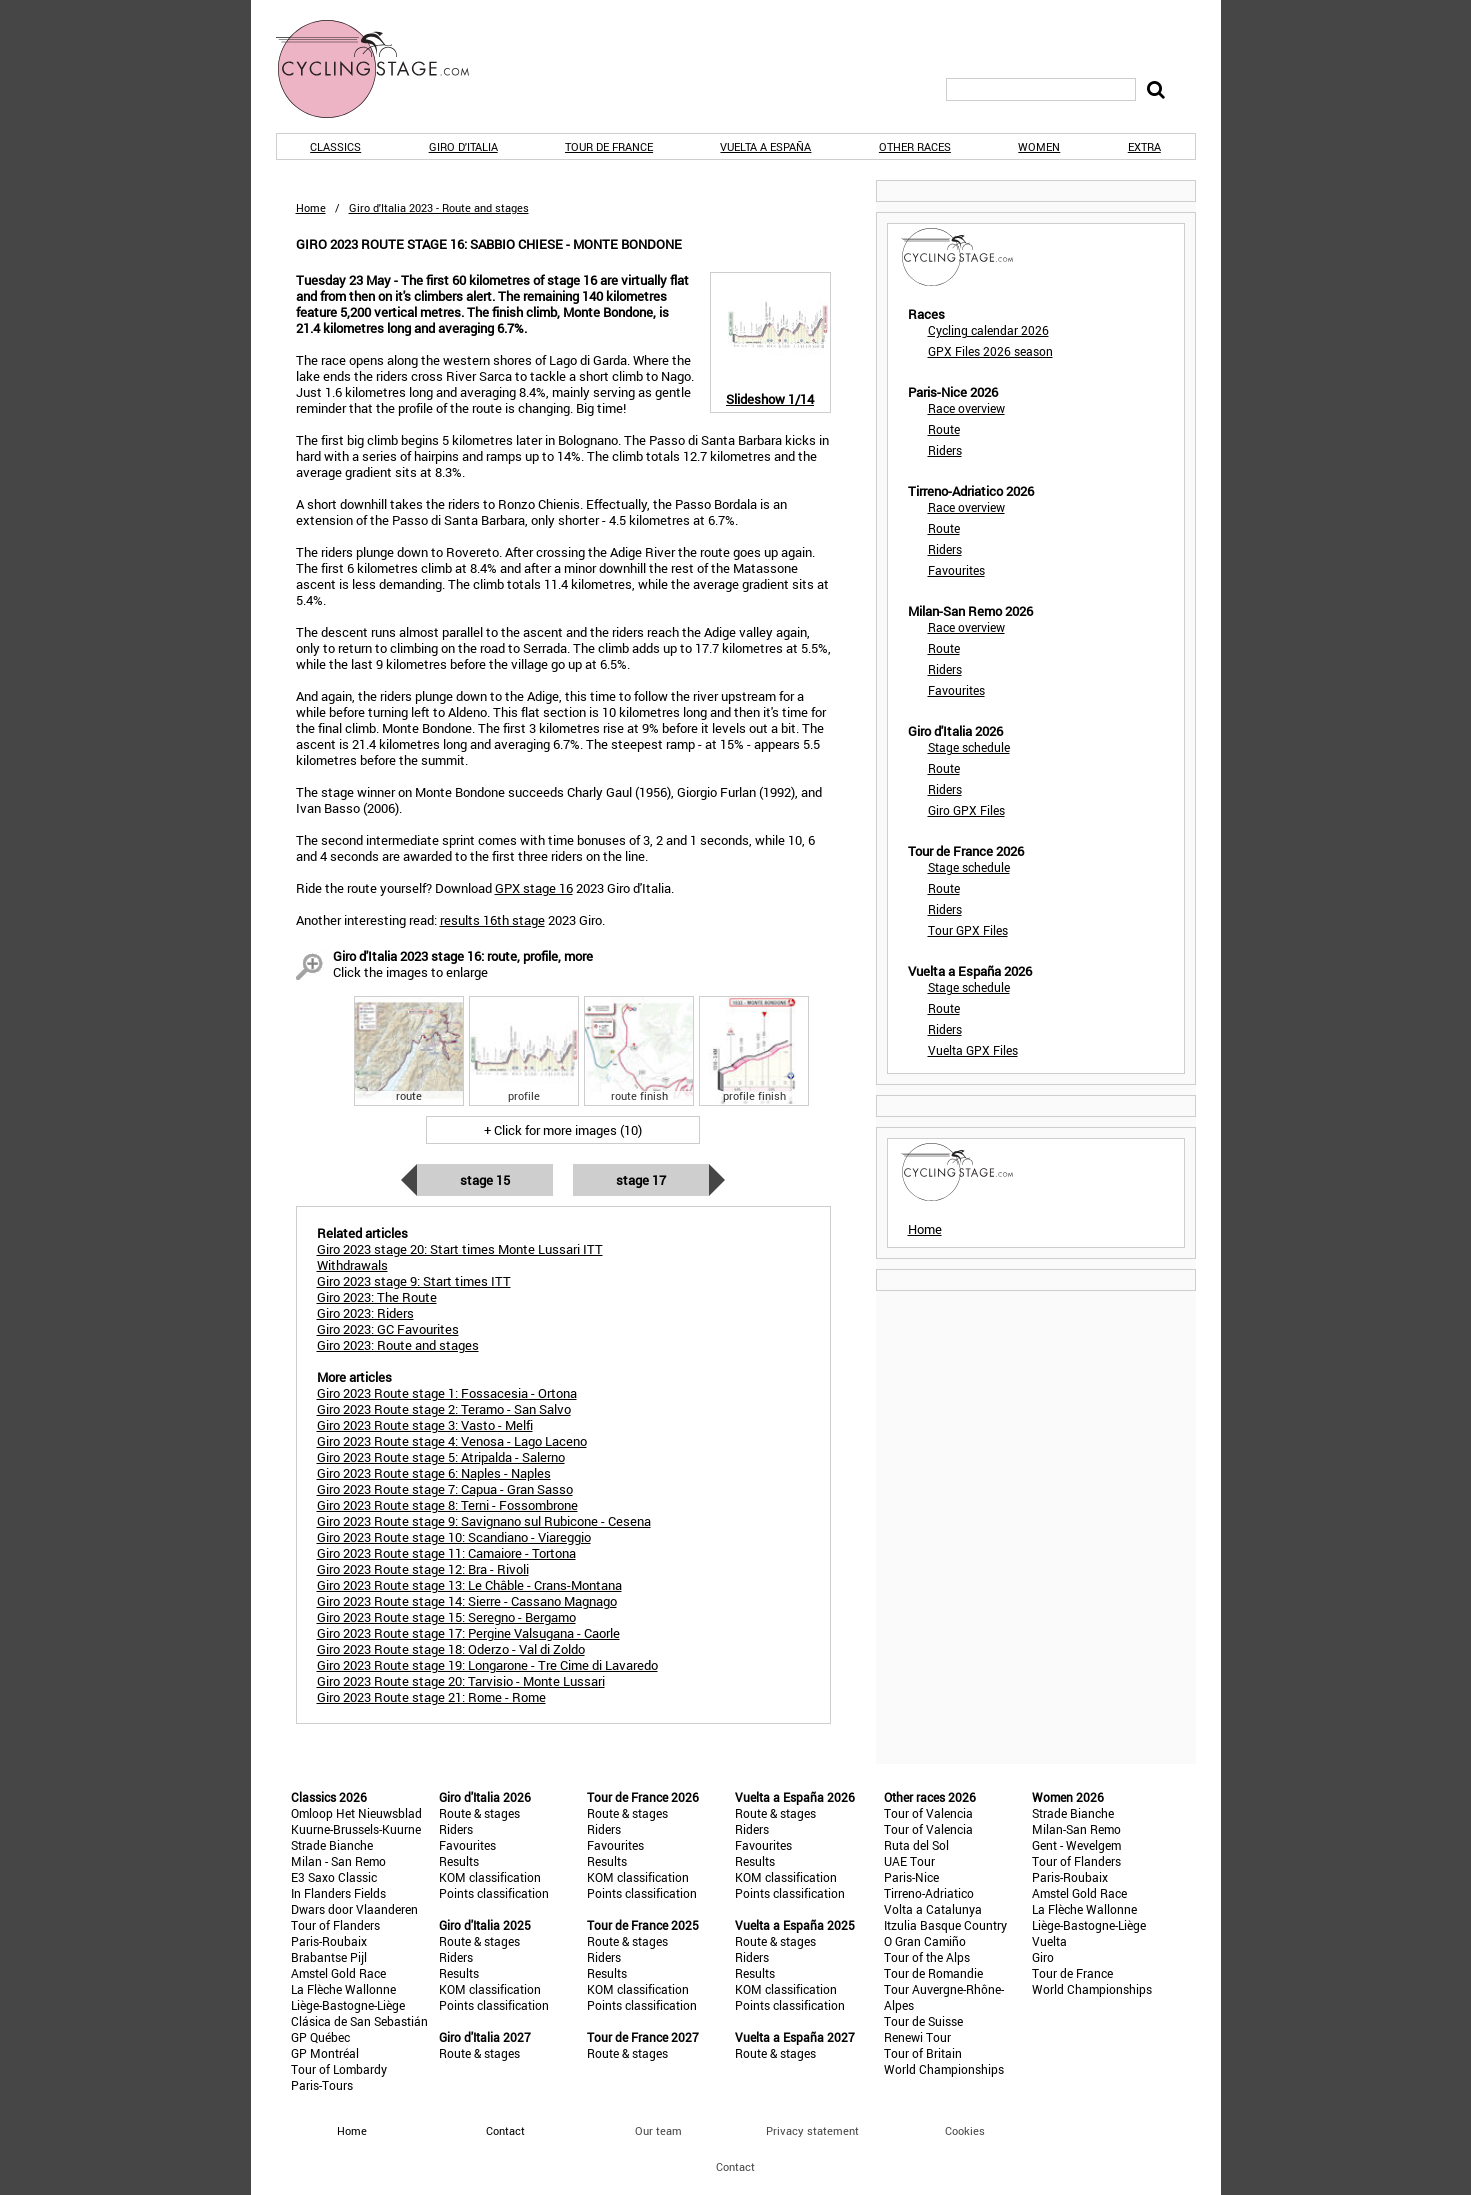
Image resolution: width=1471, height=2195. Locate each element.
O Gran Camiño (925, 1941)
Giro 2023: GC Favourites (388, 1329)
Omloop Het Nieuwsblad (356, 1813)
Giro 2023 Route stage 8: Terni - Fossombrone (447, 1505)
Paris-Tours (322, 2085)
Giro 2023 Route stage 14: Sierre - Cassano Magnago (467, 1601)
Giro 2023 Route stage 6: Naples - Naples (434, 1473)
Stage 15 (485, 1180)
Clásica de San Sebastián (359, 2021)
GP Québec (320, 2037)
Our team (658, 2130)
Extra (1144, 146)
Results (459, 1861)
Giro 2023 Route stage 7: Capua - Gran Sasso (445, 1489)
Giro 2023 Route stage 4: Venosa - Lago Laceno (452, 1441)
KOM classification (490, 1877)
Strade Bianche (332, 1845)
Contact (735, 2166)
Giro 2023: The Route (377, 1297)
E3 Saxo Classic (334, 1877)
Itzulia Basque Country (945, 1925)
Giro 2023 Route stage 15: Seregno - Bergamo (446, 1617)
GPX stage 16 (534, 888)
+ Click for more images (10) (563, 1130)
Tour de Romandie (933, 1973)
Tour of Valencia (928, 1813)
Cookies (965, 2130)
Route (944, 429)
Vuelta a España (765, 146)
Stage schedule (969, 747)
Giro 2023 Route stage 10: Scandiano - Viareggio (454, 1537)
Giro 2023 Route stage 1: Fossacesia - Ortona (447, 1393)
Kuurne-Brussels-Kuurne (356, 1829)
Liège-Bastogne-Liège (348, 2005)
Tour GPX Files (968, 930)
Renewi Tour (917, 2037)
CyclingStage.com (386, 69)
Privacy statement (812, 2130)
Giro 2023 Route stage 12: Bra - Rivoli (423, 1569)
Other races (915, 146)
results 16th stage (492, 920)
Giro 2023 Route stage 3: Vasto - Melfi (425, 1425)
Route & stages (479, 1813)
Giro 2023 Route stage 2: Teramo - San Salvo (444, 1409)
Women (1039, 146)
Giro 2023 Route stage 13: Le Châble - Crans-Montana (469, 1585)
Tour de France (609, 146)
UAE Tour (909, 1861)
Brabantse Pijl (329, 1957)
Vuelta (1049, 1941)
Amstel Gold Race (338, 1973)
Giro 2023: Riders (365, 1313)
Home (311, 207)
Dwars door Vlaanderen (354, 1909)
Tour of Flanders (335, 1925)
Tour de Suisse (923, 2021)
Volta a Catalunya (933, 1909)
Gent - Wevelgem (1076, 1845)
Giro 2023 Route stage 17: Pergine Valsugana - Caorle (468, 1633)
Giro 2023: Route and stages (398, 1345)
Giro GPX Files (966, 810)
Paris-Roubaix (329, 1941)
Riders (945, 450)
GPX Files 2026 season (990, 351)
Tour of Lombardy (339, 2069)
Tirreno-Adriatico (929, 1893)
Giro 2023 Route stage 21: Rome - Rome (431, 1697)
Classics (335, 146)
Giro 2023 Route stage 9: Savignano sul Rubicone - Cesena (484, 1521)
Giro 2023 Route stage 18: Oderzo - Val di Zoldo (451, 1649)
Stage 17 (641, 1180)
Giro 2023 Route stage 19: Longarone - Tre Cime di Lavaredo (487, 1665)
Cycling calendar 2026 (988, 330)
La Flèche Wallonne (343, 1989)
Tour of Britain (923, 2053)
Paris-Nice (911, 1877)
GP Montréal (325, 2053)
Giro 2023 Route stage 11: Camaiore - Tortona (446, 1553)
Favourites (956, 570)
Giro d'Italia (463, 146)
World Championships (944, 2069)
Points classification (494, 1893)
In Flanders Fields (338, 1893)
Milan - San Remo (338, 1861)
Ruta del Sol (916, 1845)
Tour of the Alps (927, 1957)
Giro (1043, 1957)
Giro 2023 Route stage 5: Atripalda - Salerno (441, 1457)
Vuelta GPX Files (973, 1050)
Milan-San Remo (1076, 1829)
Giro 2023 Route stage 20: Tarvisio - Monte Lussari (461, 1681)
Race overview (966, 408)
